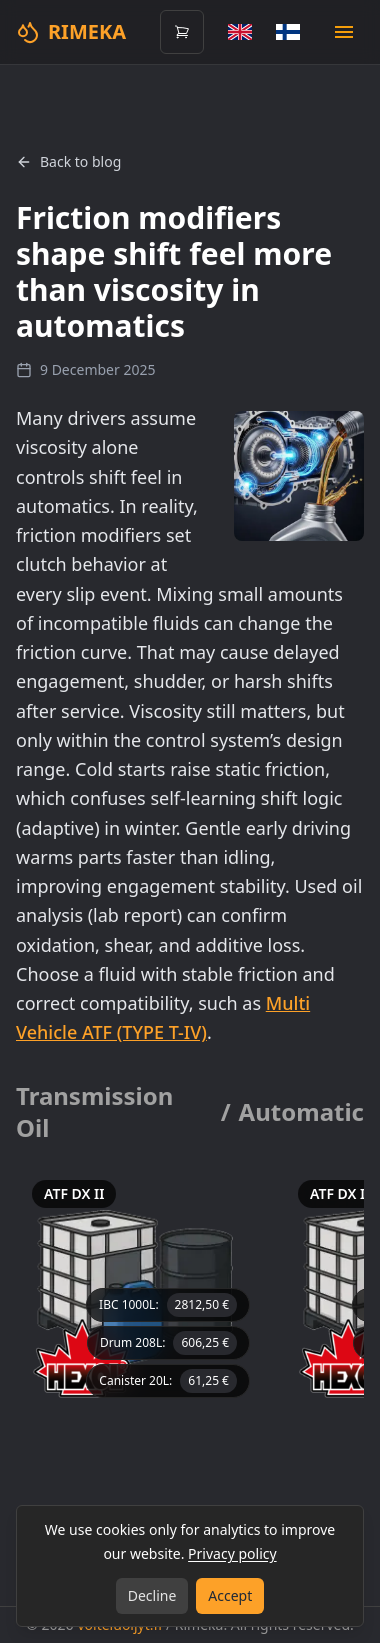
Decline (152, 1595)
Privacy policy (232, 1553)
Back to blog (68, 161)
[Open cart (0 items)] (182, 32)
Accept (230, 1595)
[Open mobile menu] (344, 32)
